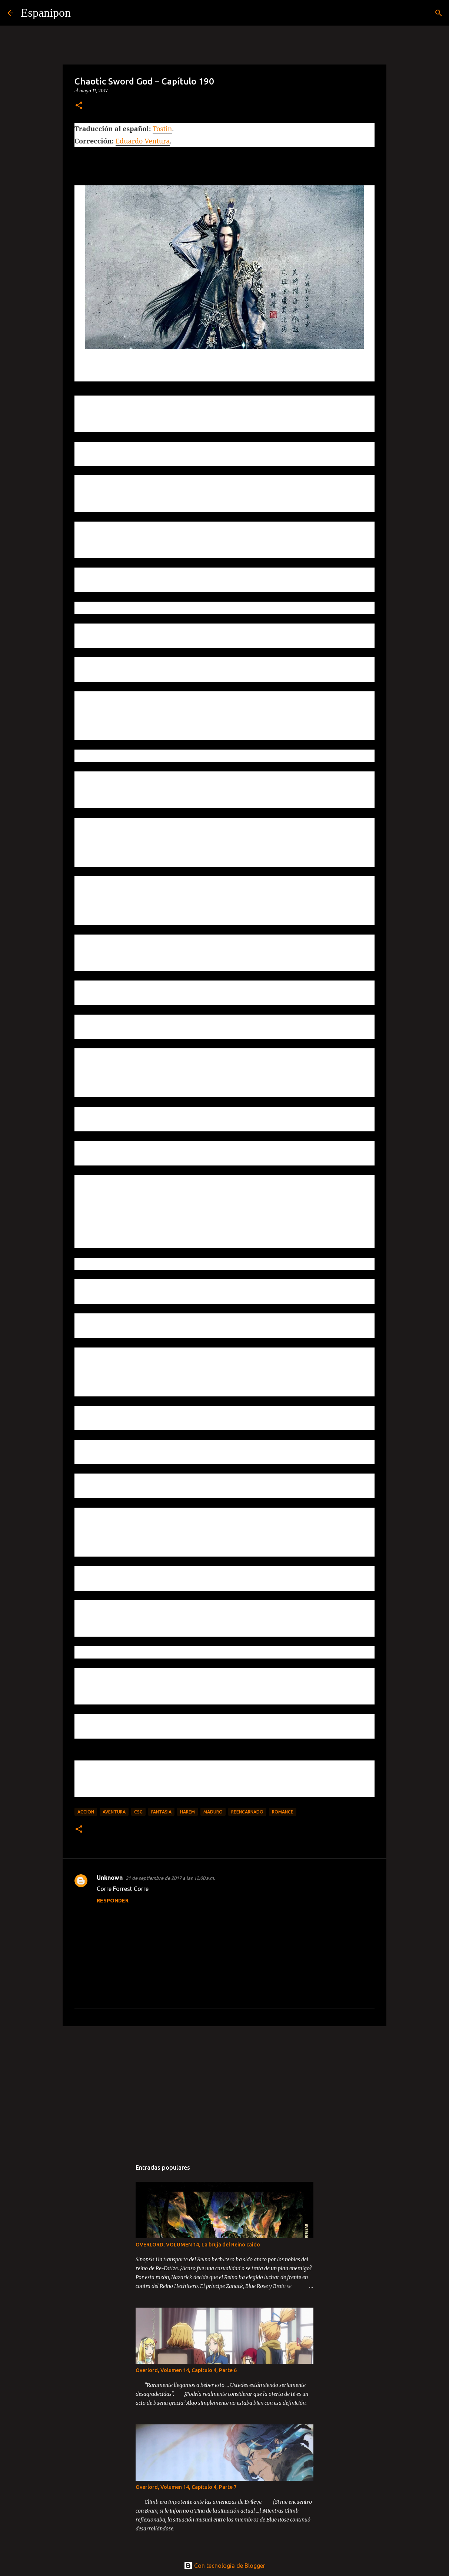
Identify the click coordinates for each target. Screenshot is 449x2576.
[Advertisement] (224, 2089)
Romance (282, 1811)
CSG (138, 1811)
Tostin (162, 128)
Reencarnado (247, 1811)
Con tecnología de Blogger (224, 2565)
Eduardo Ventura (143, 140)
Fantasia (161, 1811)
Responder (113, 1901)
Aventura (114, 1811)
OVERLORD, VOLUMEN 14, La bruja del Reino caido (198, 2245)
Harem (187, 1811)
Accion (85, 1811)
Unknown (110, 1877)
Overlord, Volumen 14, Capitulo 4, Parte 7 (186, 2487)
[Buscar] (81, 13)
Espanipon (46, 12)
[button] (78, 106)
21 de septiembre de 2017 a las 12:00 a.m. (170, 1878)
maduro (213, 1811)
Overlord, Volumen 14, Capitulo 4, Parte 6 (186, 2370)
